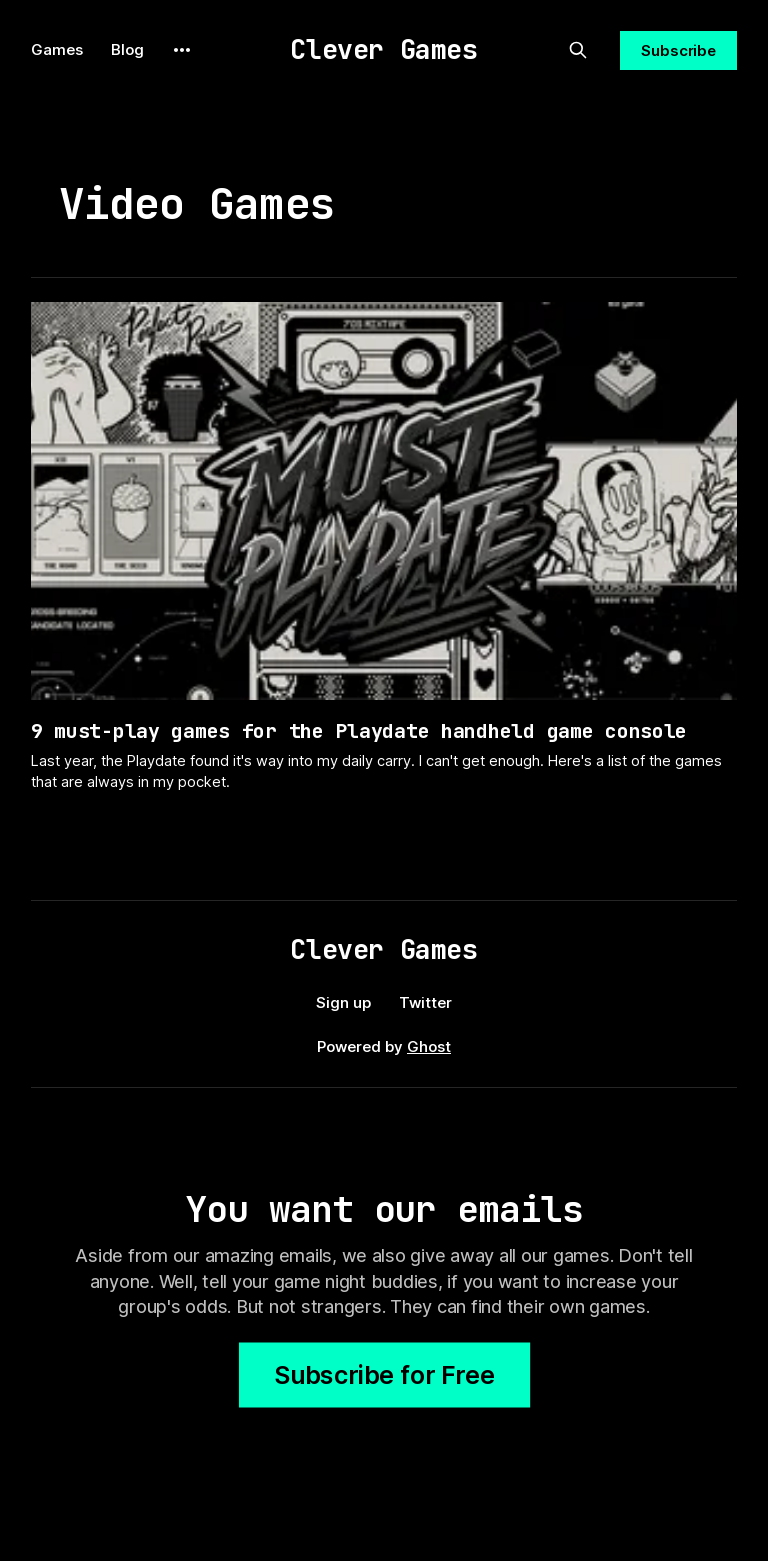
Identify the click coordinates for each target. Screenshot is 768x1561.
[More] (182, 50)
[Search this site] (578, 50)
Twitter (425, 1002)
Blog (127, 49)
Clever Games (383, 49)
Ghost (429, 1046)
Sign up (343, 1002)
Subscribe (678, 50)
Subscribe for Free (384, 1375)
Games (57, 49)
